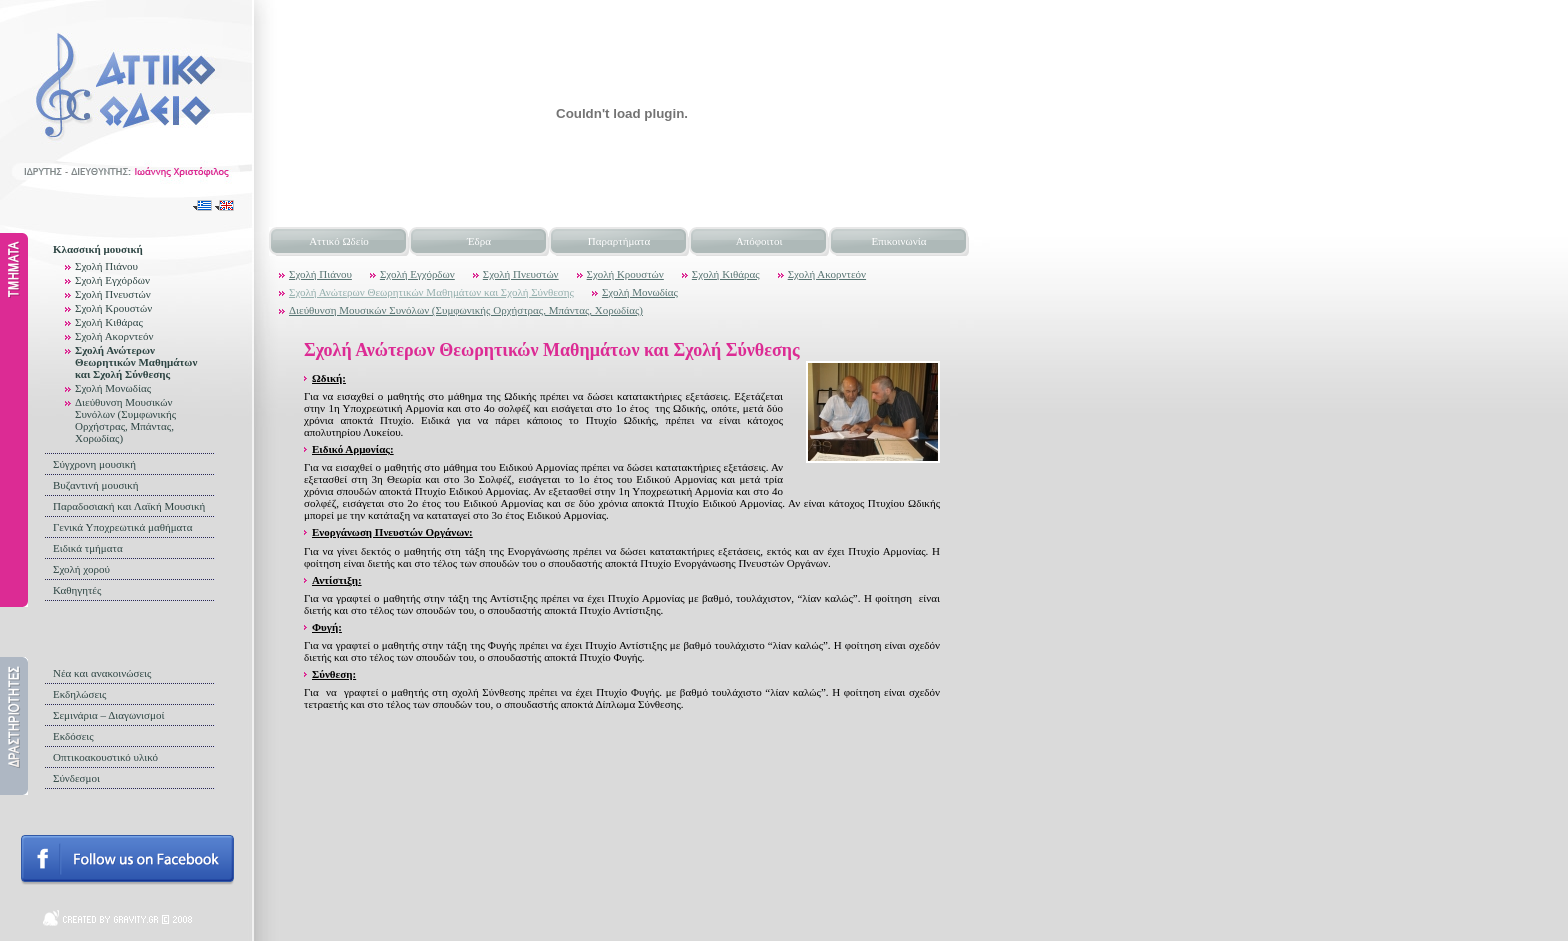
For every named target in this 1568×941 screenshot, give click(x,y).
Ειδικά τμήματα (88, 548)
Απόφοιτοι (759, 241)
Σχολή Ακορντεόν (114, 336)
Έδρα (479, 241)
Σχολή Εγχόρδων (112, 280)
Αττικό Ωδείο (339, 241)
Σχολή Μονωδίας (113, 388)
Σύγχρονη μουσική (94, 464)
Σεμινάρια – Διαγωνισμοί (108, 715)
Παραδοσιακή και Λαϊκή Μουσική (129, 506)
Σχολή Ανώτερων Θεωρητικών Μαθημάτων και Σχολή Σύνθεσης (136, 362)
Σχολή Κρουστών (113, 308)
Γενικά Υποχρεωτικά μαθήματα (123, 527)
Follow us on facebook (127, 860)
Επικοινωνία (899, 241)
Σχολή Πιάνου (106, 266)
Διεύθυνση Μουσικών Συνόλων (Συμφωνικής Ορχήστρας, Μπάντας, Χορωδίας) (125, 420)
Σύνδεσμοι (76, 778)
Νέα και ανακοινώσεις (102, 673)
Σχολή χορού (81, 569)
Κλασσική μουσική (98, 249)
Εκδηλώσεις (79, 694)
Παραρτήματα (619, 241)
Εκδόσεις (73, 736)
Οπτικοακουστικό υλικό (105, 757)
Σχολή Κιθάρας (109, 322)
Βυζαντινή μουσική (96, 485)
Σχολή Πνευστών (113, 294)
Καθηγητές (77, 590)
